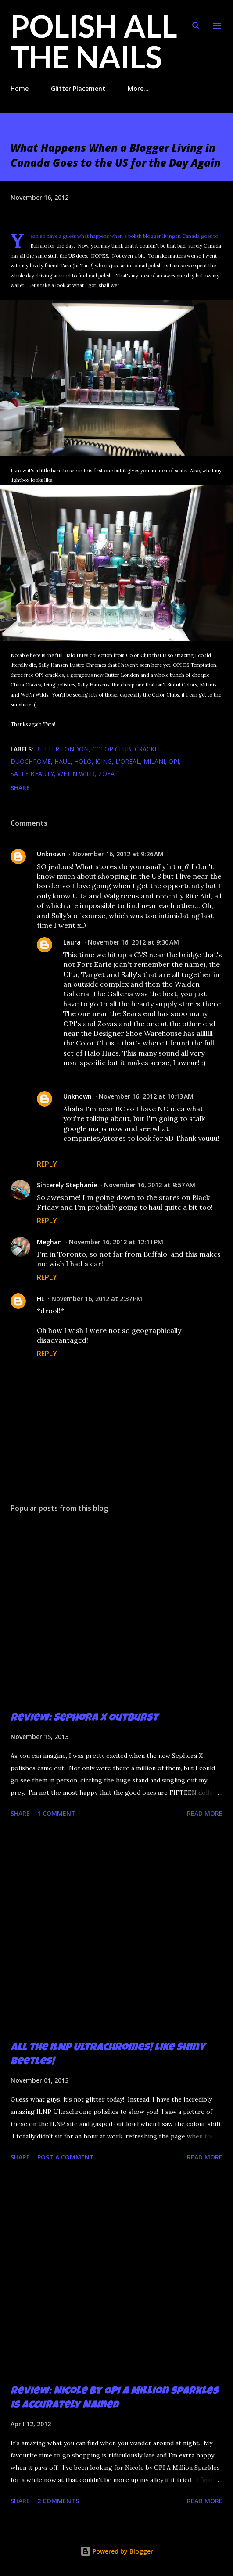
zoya (106, 773)
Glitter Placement (78, 88)
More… (138, 88)
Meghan (49, 1242)
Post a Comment (65, 2157)
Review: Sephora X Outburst (84, 1718)
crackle (148, 749)
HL (40, 1298)
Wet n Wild (76, 773)
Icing (103, 761)
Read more (204, 1813)
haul (62, 761)
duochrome (31, 761)
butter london (62, 749)
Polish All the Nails (94, 41)
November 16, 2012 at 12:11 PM (116, 1242)
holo (83, 761)
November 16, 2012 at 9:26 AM (118, 854)
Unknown (51, 854)
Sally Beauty (32, 773)
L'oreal (127, 761)
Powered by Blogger (116, 2551)
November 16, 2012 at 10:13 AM (146, 1096)
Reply (47, 1164)
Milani (154, 761)
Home (20, 88)
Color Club (111, 749)
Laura (72, 942)
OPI (173, 761)
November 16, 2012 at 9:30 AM (133, 942)
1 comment (56, 1813)
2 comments (58, 2501)
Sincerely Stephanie (67, 1185)
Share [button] (20, 787)
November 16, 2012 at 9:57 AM (149, 1185)
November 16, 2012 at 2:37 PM (96, 1298)
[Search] (196, 16)
